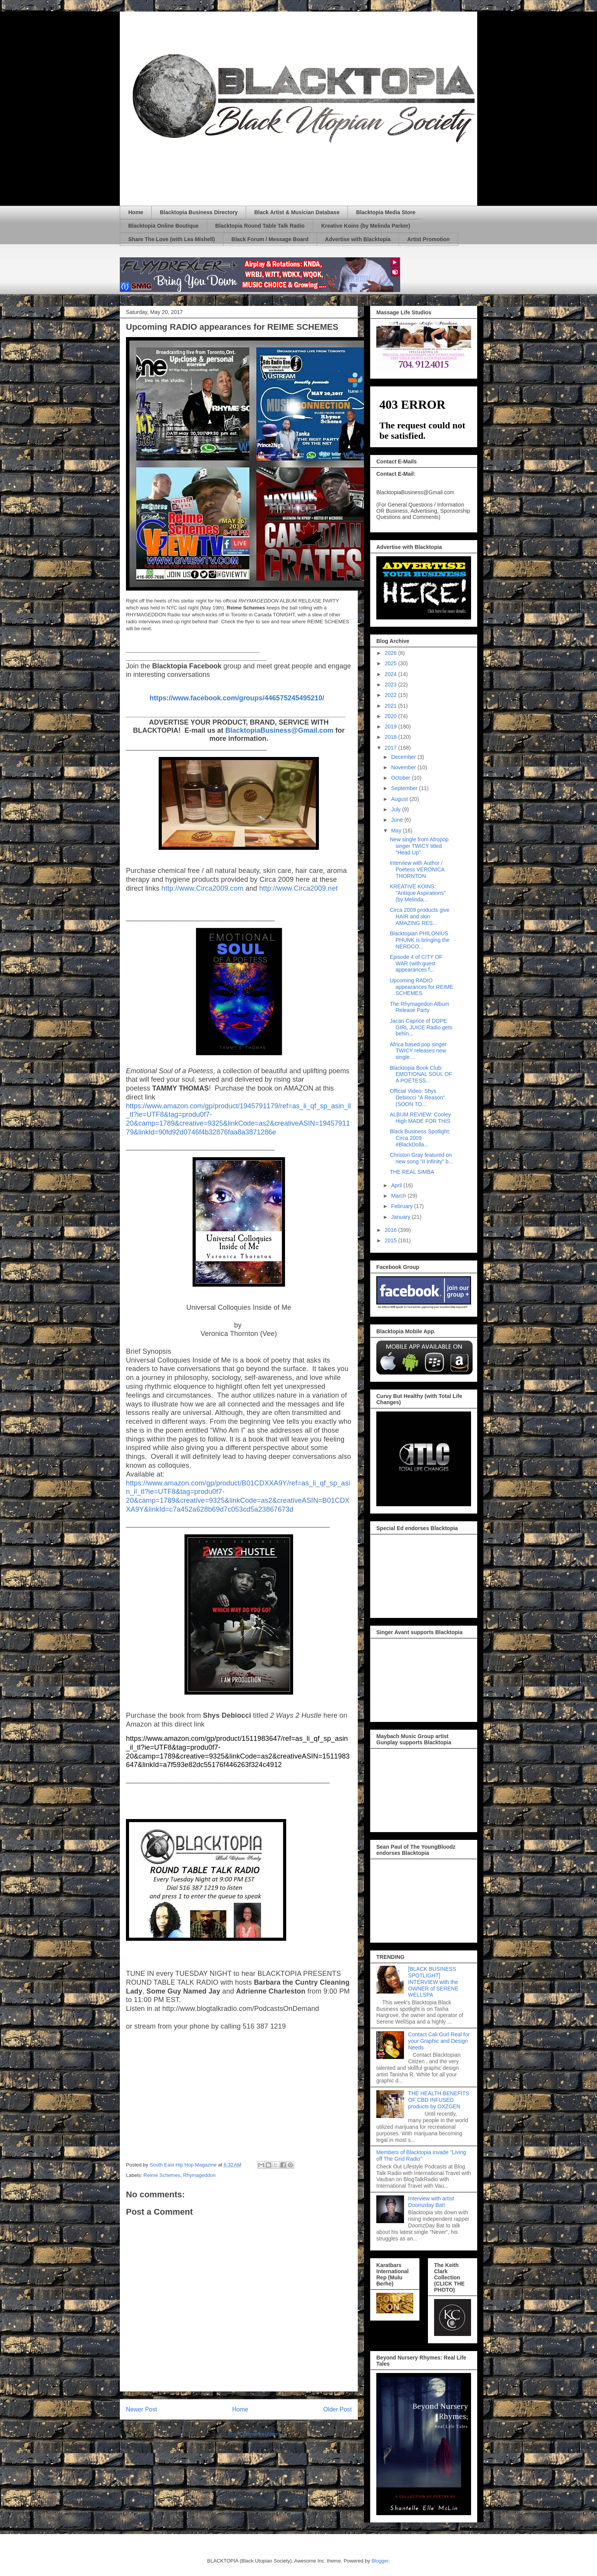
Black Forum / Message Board (270, 239)
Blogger (379, 2561)
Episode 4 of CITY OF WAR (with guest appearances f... (416, 963)
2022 (391, 695)
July (396, 809)
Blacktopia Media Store (385, 212)
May (396, 830)
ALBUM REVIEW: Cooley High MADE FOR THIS (420, 1117)
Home (135, 212)
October (401, 778)
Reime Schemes (162, 2175)
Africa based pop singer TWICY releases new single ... (418, 1051)
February (402, 1206)
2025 (391, 663)
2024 (391, 674)
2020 (391, 716)
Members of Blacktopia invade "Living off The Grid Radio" (421, 2155)
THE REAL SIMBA (412, 1172)
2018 (391, 737)
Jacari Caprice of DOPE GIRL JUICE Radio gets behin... (421, 1027)
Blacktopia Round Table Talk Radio (260, 226)
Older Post (337, 2409)
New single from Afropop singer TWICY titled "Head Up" (419, 846)
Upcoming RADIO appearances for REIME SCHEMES (421, 987)
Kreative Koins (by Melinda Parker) (365, 226)
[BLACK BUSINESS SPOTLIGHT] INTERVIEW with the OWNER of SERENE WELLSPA (433, 1982)
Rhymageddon (199, 2175)
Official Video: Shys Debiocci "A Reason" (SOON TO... (417, 1097)
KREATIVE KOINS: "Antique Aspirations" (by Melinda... (418, 893)
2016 (391, 1230)
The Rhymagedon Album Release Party (419, 1007)
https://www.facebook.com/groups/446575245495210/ (236, 698)
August (400, 799)
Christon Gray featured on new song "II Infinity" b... (421, 1158)
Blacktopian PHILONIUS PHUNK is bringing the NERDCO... (419, 940)
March (399, 1196)
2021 (391, 706)
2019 (391, 726)
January (401, 1217)
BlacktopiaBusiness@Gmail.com (279, 730)
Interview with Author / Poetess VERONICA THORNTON (417, 869)
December (404, 757)
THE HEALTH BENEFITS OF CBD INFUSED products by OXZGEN (438, 2099)
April (397, 1185)
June (397, 820)
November (404, 767)
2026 (391, 653)
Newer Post (141, 2409)
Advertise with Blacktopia (358, 239)
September (405, 788)
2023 (391, 684)
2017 (391, 748)
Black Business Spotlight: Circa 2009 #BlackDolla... (420, 1138)
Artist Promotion (428, 239)
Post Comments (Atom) (254, 2434)
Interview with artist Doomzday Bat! (431, 2201)
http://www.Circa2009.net (298, 888)
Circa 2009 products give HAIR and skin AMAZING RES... (419, 916)
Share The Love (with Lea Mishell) (171, 239)
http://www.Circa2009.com (202, 888)
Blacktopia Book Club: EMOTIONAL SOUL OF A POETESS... (421, 1074)
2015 (391, 1240)
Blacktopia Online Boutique (163, 226)
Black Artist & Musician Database (296, 212)
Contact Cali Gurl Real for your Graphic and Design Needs (439, 2041)
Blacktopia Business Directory (199, 212)
